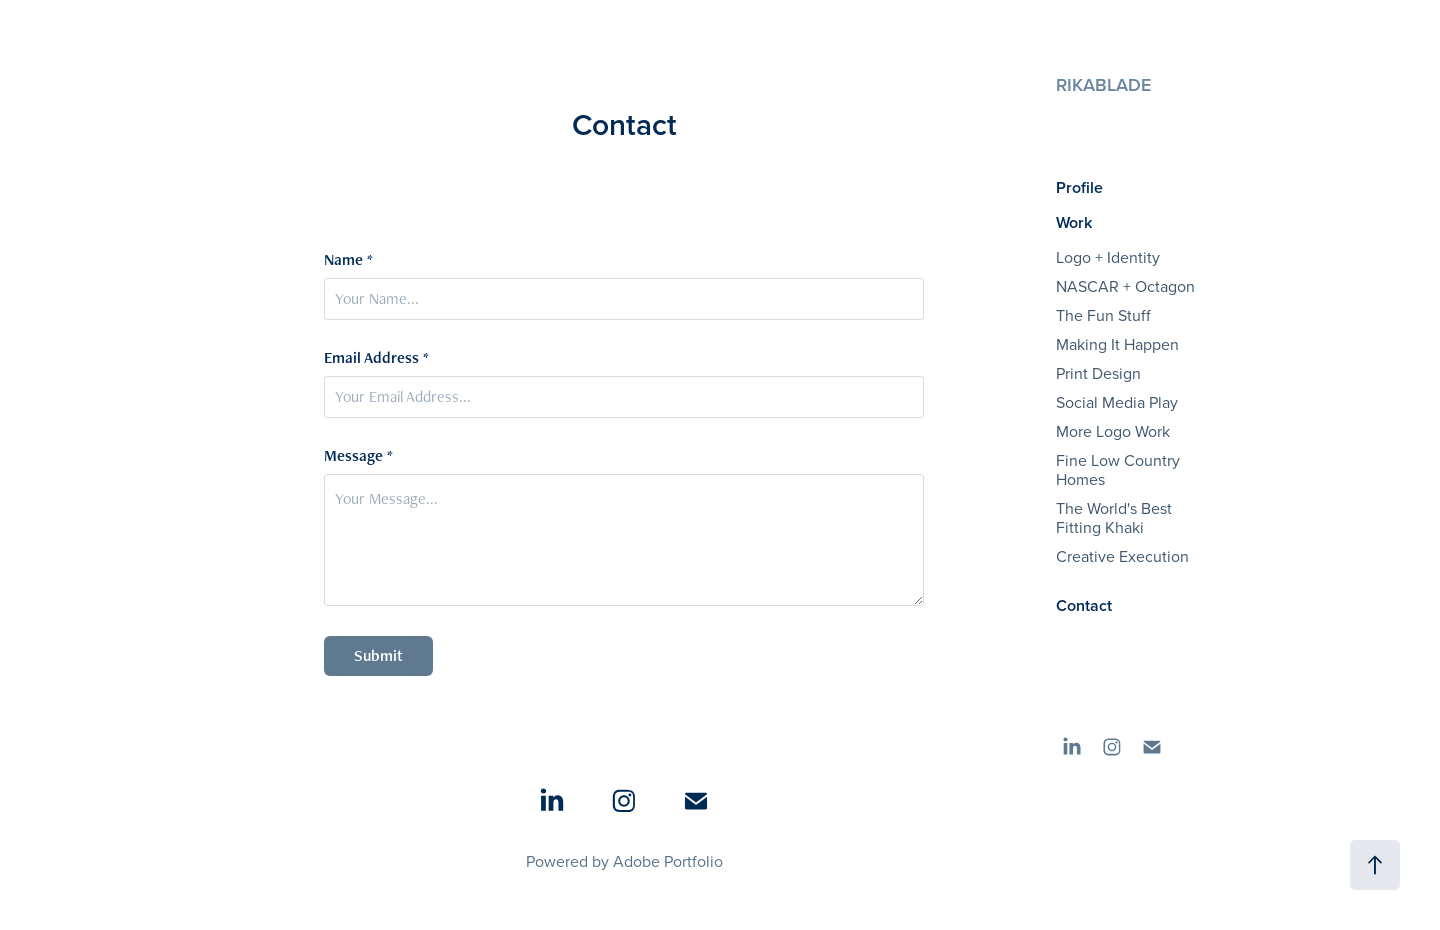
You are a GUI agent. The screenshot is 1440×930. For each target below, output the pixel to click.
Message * (358, 456)
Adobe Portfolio (668, 861)
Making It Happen (1117, 344)
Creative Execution (1122, 556)
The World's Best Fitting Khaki (1114, 517)
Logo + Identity (1108, 257)
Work (1074, 222)
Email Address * (376, 358)
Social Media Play (1117, 402)
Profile (1079, 187)
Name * (348, 260)
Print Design (1098, 373)
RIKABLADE (1103, 84)
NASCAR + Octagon (1125, 286)
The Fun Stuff (1103, 315)
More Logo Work (1113, 431)
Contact (1084, 605)
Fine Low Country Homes (1118, 469)
